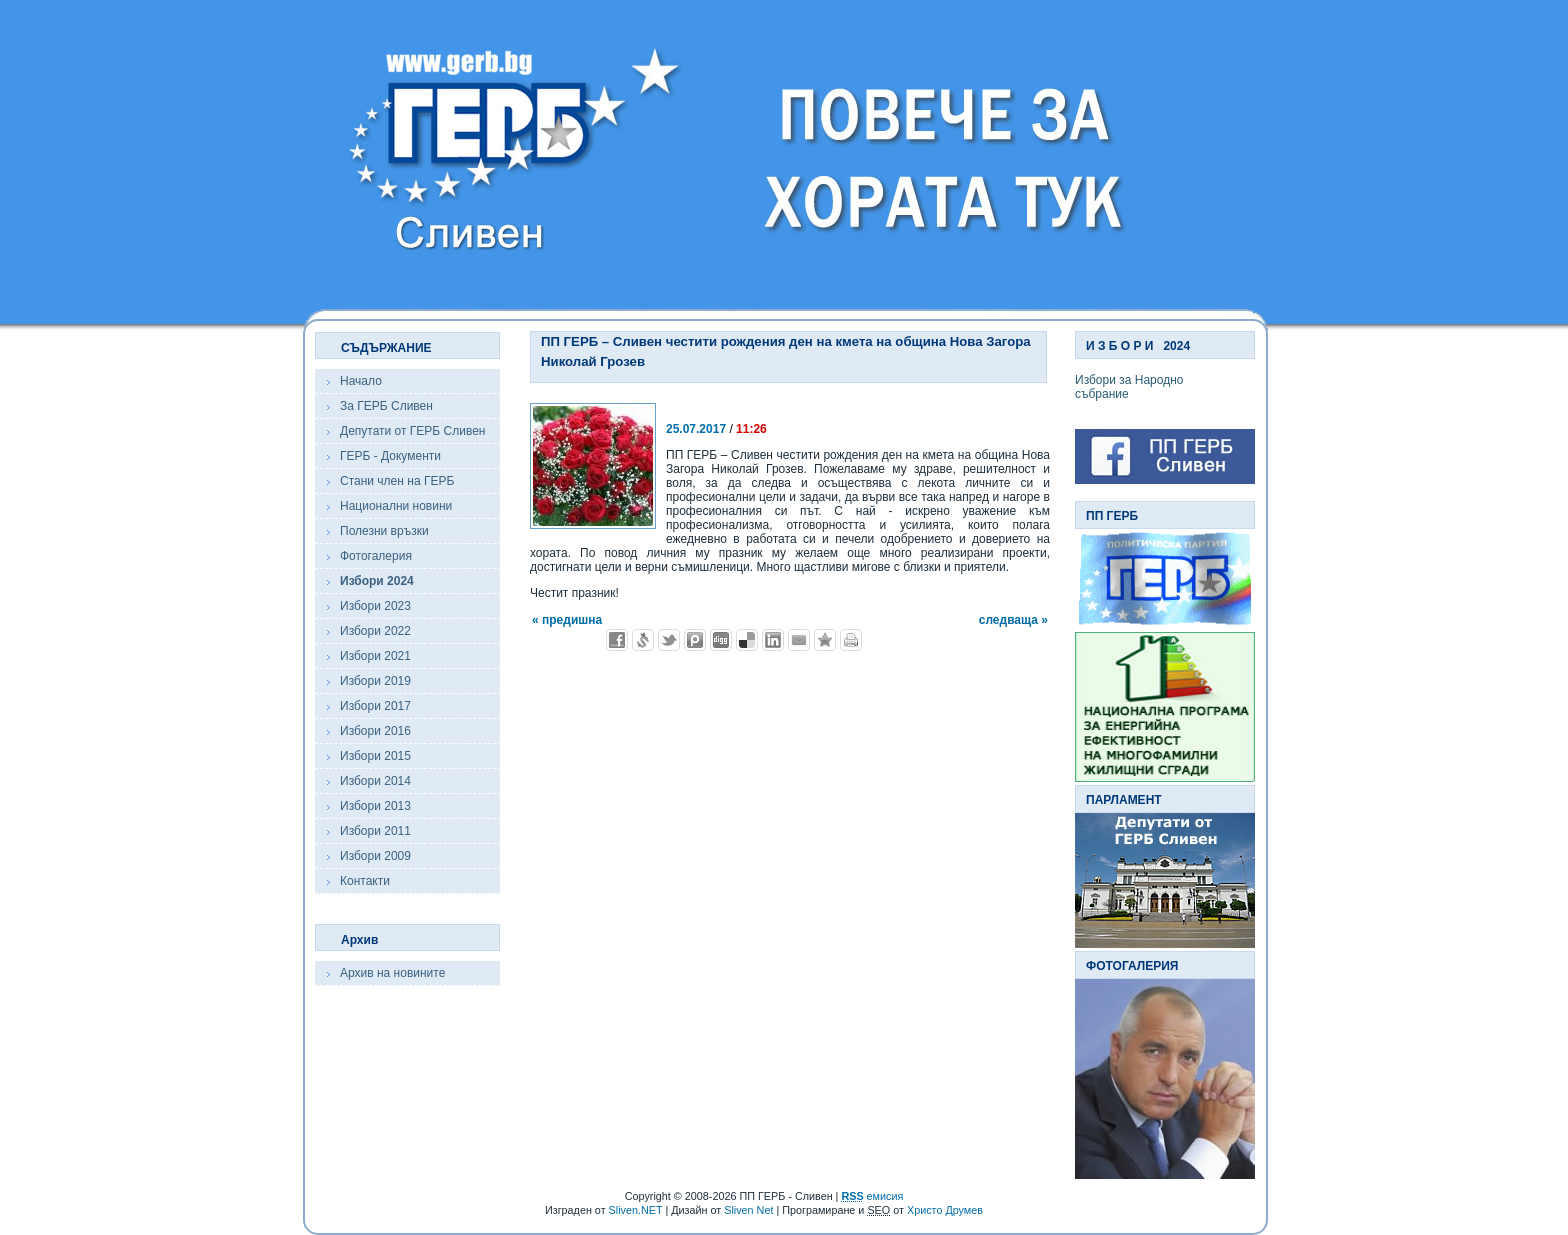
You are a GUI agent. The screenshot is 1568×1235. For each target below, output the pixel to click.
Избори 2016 (375, 731)
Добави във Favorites (825, 640)
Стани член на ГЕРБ (397, 481)
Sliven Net (748, 1210)
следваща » (1013, 620)
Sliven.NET (636, 1210)
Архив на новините (392, 973)
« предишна (567, 620)
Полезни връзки (384, 531)
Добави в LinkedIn (773, 640)
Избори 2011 (375, 831)
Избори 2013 (375, 806)
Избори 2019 (375, 681)
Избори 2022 (375, 631)
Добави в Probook (695, 640)
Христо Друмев (945, 1210)
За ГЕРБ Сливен (386, 406)
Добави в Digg (721, 640)
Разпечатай (851, 640)
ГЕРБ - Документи (390, 456)
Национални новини (396, 506)
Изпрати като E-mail (799, 640)
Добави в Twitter (669, 640)
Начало (361, 381)
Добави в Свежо (643, 640)
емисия (872, 1196)
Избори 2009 (375, 856)
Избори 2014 (375, 781)
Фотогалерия (376, 556)
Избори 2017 (375, 706)
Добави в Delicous (747, 640)
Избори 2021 (375, 656)
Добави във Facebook (617, 640)
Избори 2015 (375, 756)
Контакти (365, 881)
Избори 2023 (375, 606)
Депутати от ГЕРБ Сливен (412, 431)
